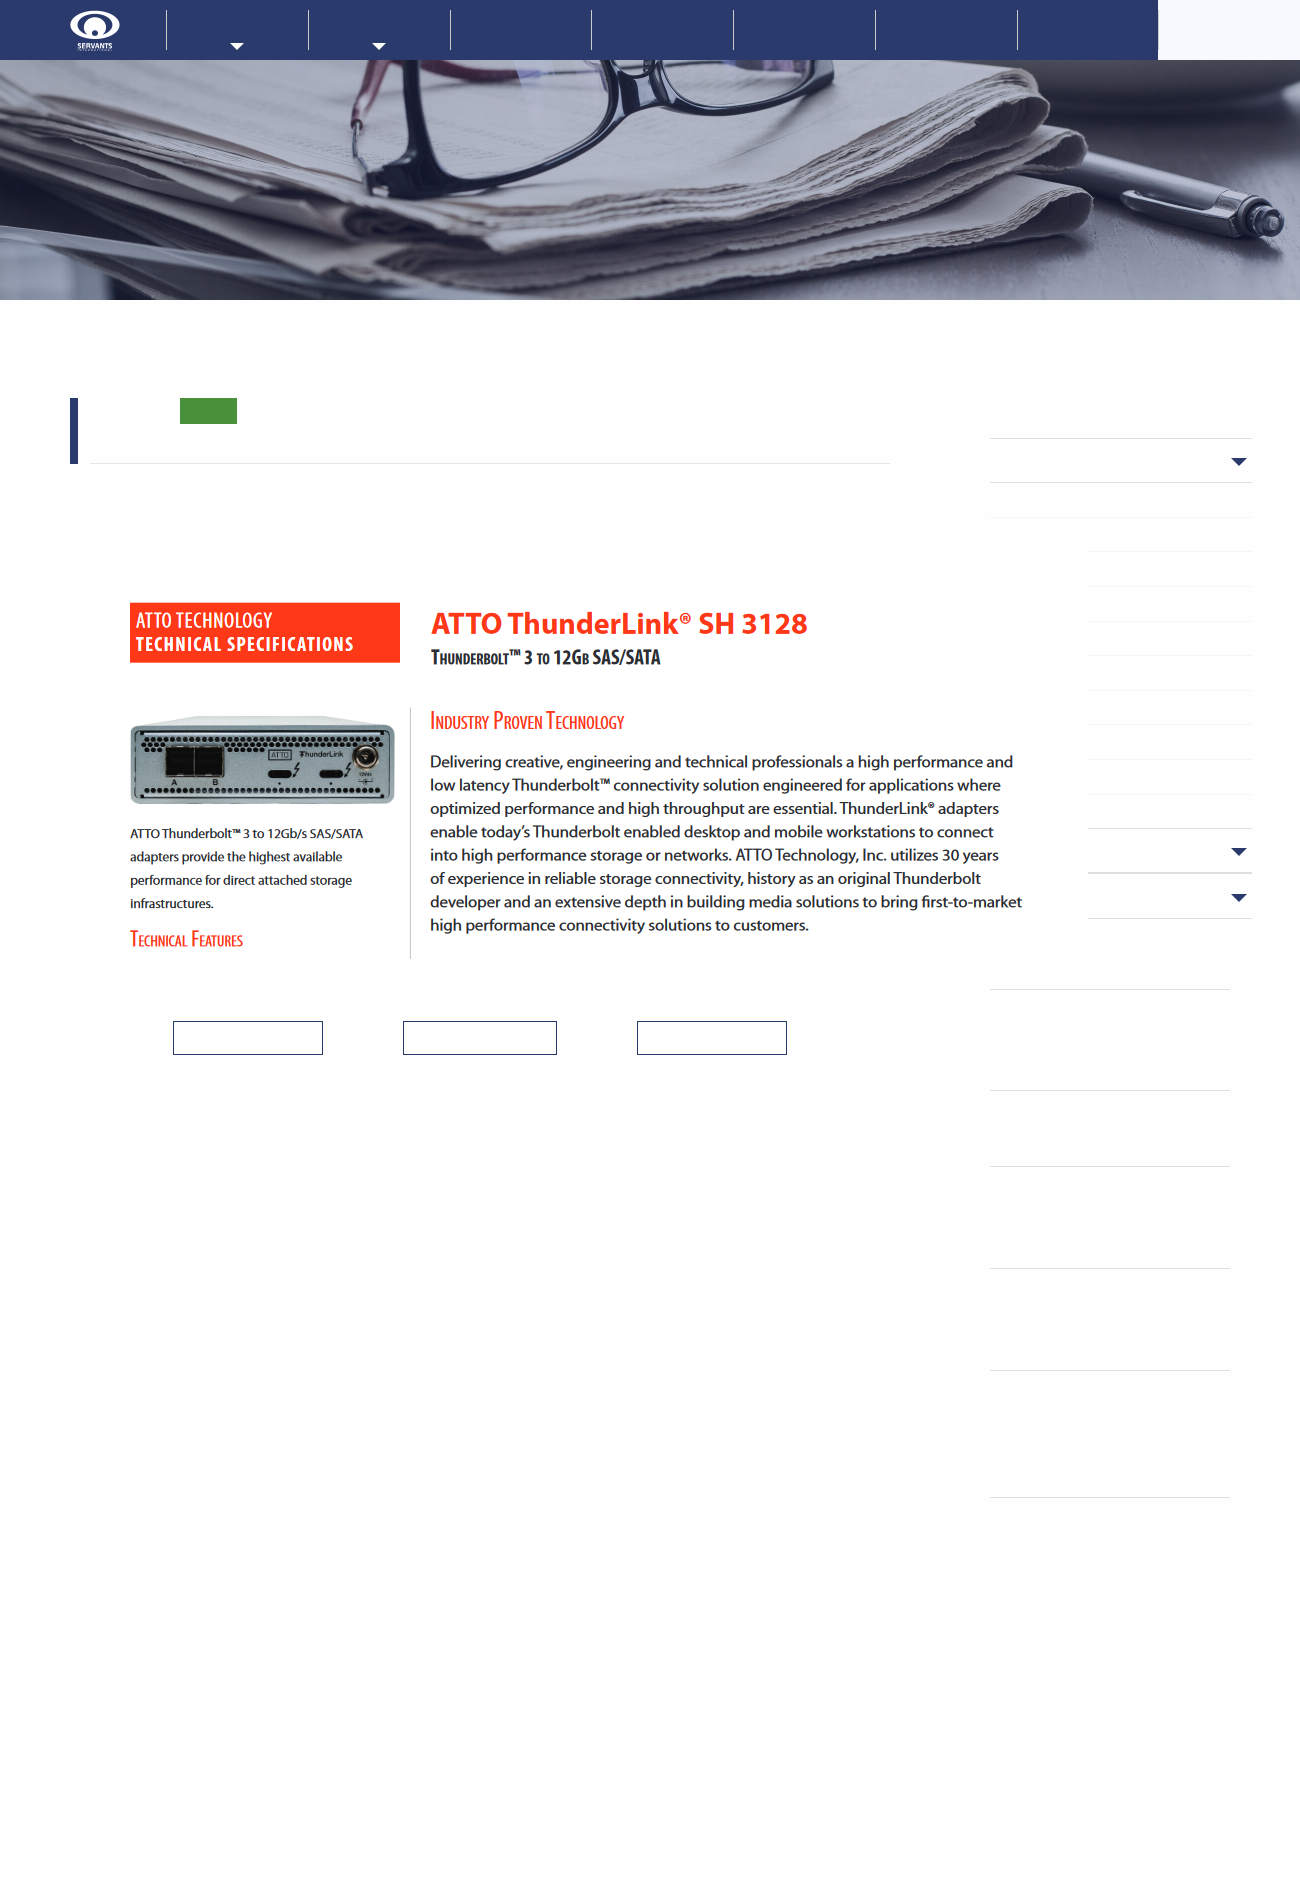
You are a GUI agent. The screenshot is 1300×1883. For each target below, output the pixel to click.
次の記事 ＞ (712, 1038)
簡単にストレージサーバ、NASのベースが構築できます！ (1116, 1039)
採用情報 (1088, 29)
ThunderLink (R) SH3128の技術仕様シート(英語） (377, 512)
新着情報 (521, 29)
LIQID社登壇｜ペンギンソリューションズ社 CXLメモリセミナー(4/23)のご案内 (1125, 1318)
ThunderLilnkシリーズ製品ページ (244, 480)
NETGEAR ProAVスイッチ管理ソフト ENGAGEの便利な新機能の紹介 (1123, 1216)
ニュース (1066, 460)
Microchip (1059, 499)
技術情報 (804, 29)
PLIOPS (1052, 534)
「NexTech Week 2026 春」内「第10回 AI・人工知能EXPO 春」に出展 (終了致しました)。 (1124, 1433)
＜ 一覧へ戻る (480, 1038)
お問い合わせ (946, 29)
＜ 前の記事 (248, 1038)
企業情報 (663, 29)
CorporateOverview (1230, 29)
